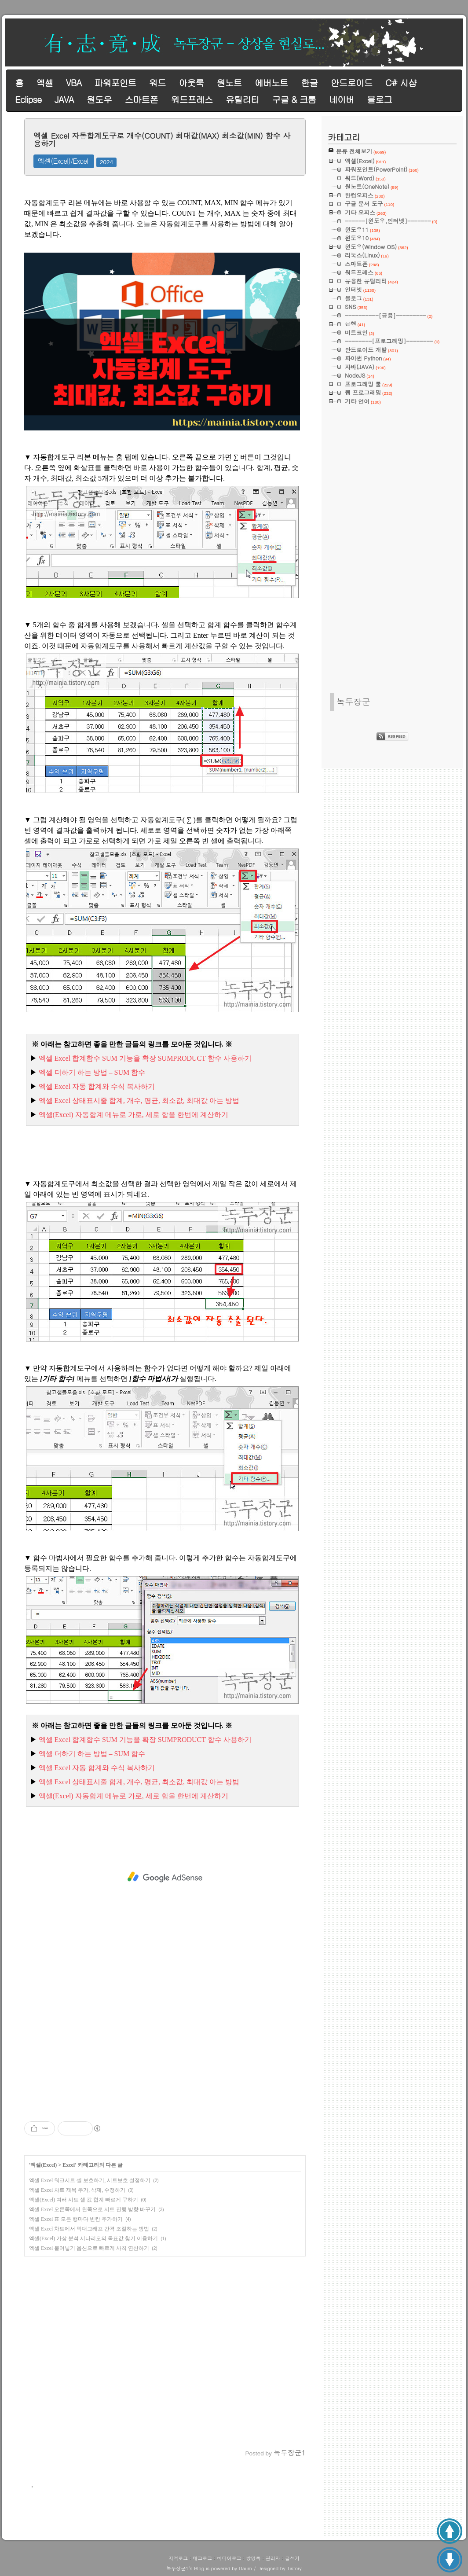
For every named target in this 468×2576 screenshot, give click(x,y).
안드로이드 (352, 82)
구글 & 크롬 (294, 99)
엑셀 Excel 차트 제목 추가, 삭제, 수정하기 (77, 2190)
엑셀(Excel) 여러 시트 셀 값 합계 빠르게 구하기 (83, 2200)
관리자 (273, 2558)
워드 (157, 82)
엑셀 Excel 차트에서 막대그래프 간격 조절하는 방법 (89, 2229)
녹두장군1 (177, 2568)
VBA (73, 82)
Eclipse (28, 99)
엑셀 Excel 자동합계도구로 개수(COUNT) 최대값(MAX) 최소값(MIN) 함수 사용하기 (161, 139)
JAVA (64, 99)
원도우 (99, 99)
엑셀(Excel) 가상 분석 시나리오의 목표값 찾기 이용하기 (93, 2238)
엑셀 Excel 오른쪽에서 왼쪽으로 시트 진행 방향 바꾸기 (92, 2209)
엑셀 (44, 82)
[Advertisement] (165, 1877)
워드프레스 (192, 99)
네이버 (341, 99)
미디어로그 (229, 2558)
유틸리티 (242, 99)
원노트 (229, 82)
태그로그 (202, 2558)
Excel (68, 2165)
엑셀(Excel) (43, 2165)
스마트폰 (141, 99)
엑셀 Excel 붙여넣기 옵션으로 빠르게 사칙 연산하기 (89, 2248)
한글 (309, 82)
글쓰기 (292, 2558)
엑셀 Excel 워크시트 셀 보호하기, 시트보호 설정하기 (89, 2180)
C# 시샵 (401, 82)
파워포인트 (115, 82)
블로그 (379, 99)
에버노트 (271, 82)
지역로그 (178, 2558)
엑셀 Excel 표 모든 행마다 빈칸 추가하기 (76, 2219)
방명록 (253, 2558)
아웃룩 (191, 82)
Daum (245, 2568)
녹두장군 (353, 701)
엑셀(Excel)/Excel (63, 161)
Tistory (294, 2568)
